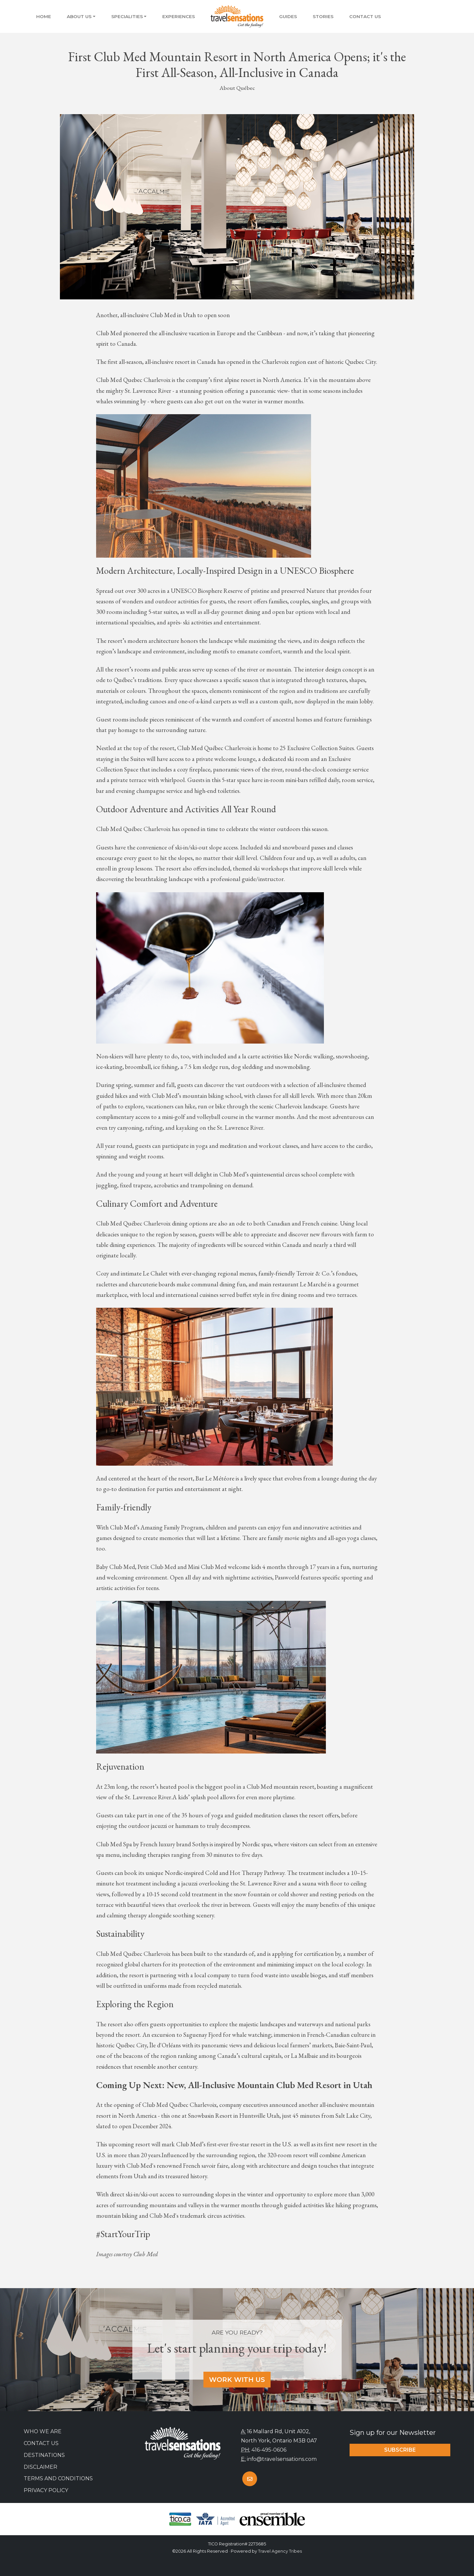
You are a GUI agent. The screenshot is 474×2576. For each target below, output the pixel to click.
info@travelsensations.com (282, 2459)
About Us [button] (79, 16)
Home (43, 16)
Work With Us (237, 2380)
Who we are (43, 2431)
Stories (323, 16)
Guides (288, 16)
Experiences (178, 16)
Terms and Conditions (58, 2478)
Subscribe (400, 2450)
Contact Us (365, 16)
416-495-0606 (268, 2450)
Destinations (44, 2455)
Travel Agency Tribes (280, 2551)
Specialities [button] (127, 16)
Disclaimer (40, 2467)
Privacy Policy (46, 2490)
